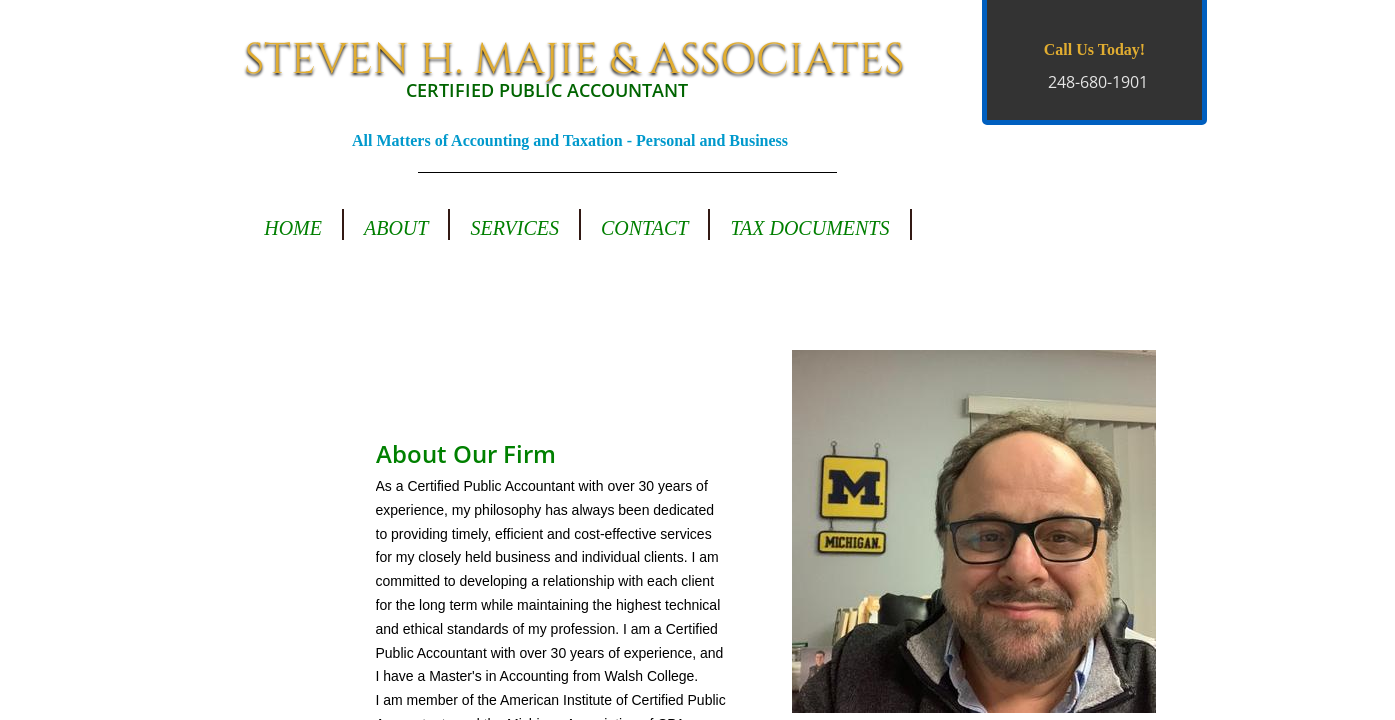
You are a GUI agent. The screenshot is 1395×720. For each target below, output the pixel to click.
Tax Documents (809, 228)
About (396, 228)
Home (293, 228)
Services (514, 228)
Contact (644, 228)
